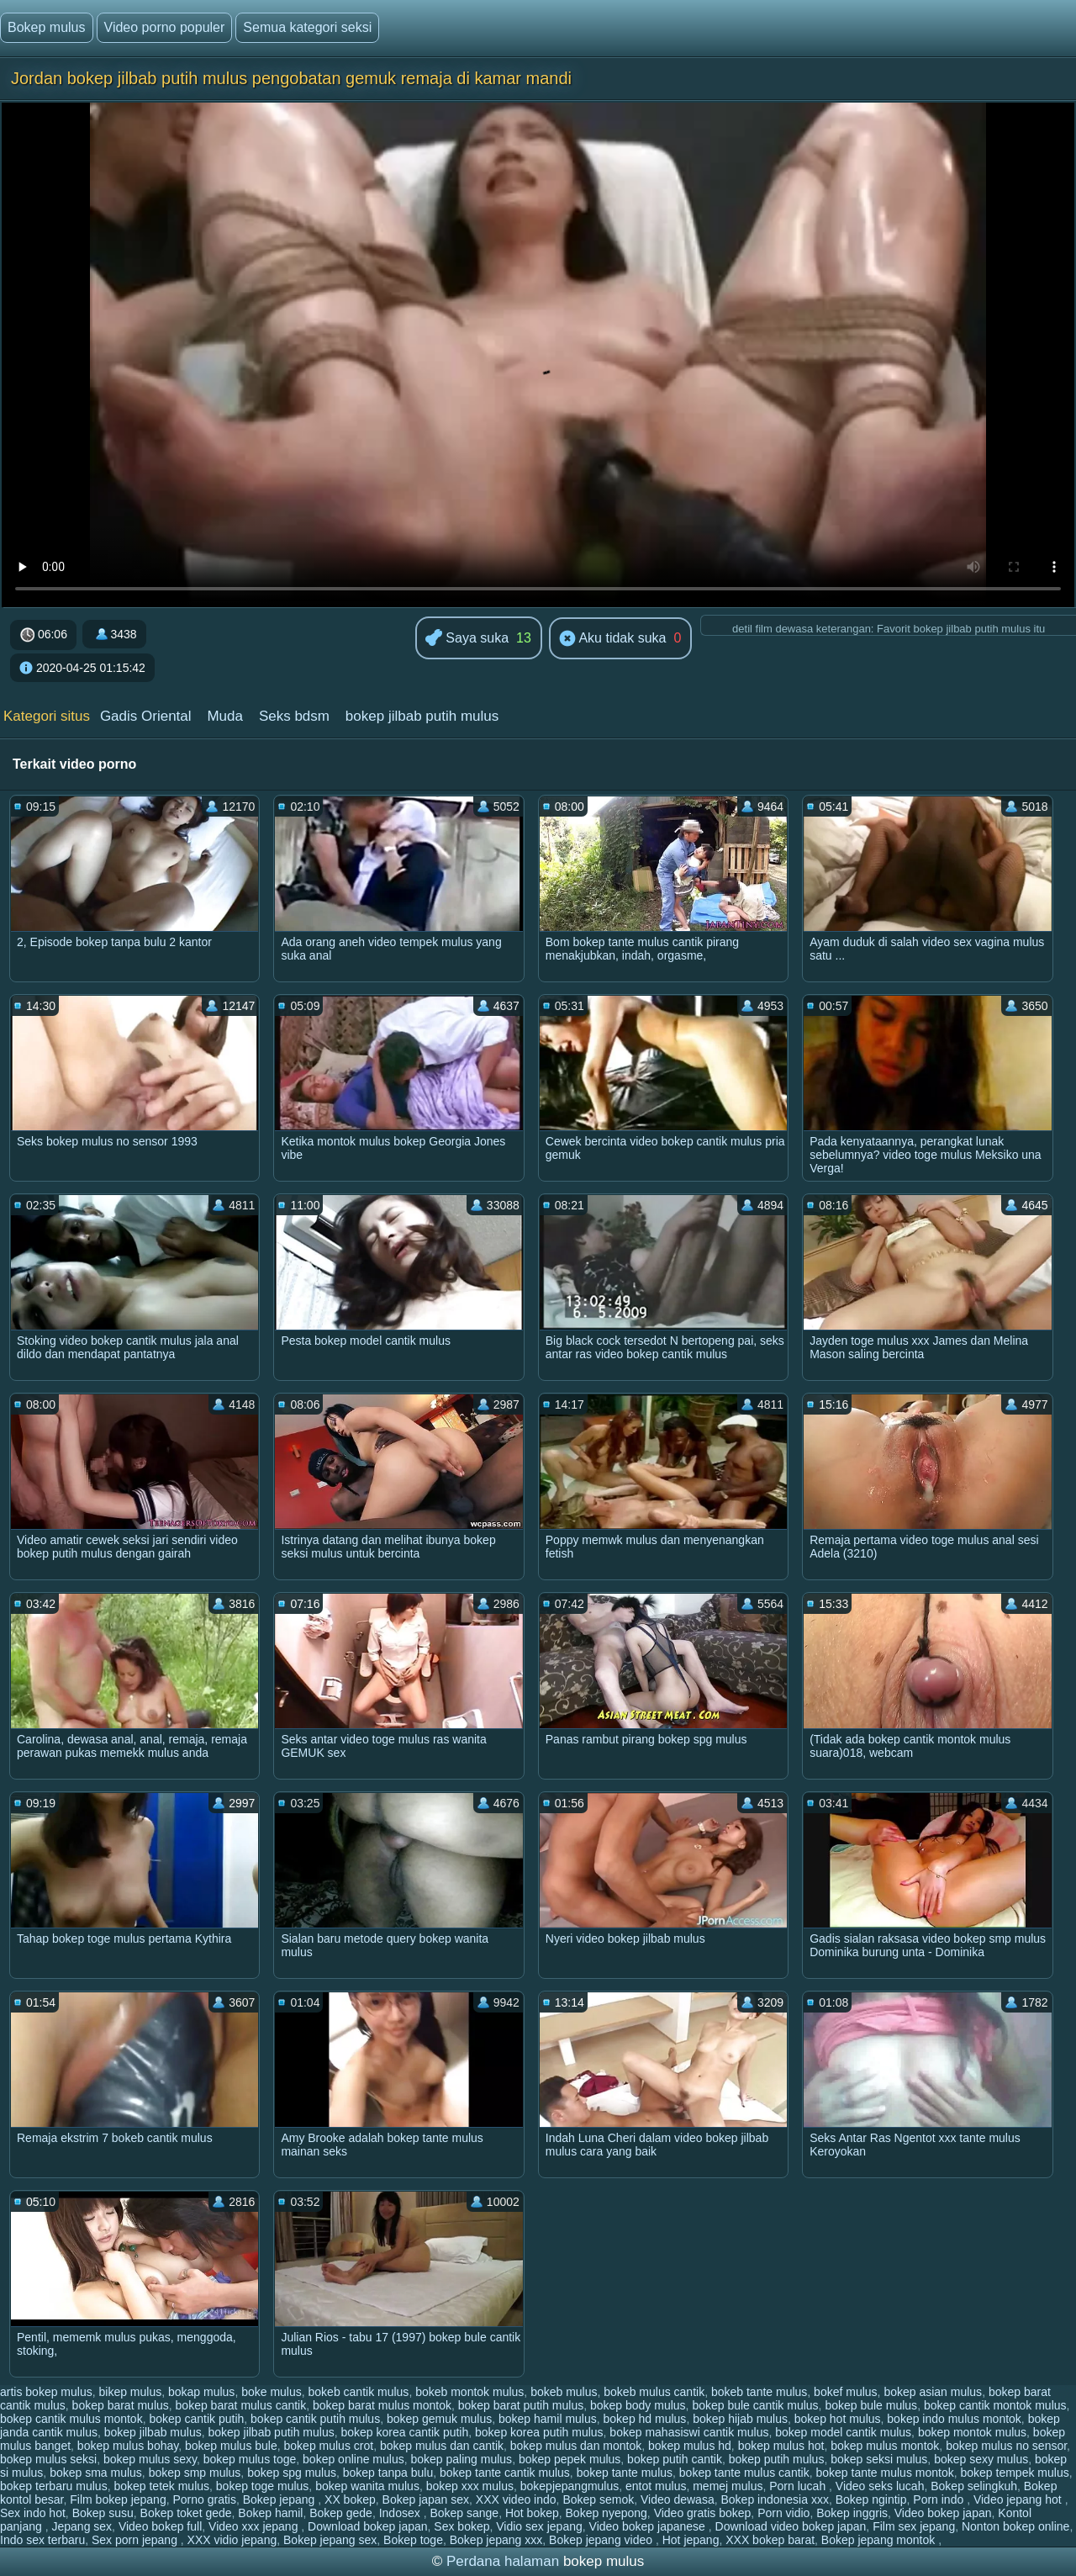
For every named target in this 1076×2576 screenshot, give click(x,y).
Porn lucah (799, 2486)
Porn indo (940, 2499)
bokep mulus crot (329, 2445)
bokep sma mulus (96, 2472)
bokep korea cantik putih (404, 2432)
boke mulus (271, 2392)
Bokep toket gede (186, 2513)
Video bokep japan (943, 2513)
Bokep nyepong (606, 2513)
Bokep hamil (270, 2513)
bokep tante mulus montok (884, 2472)
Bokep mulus (47, 27)
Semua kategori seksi (307, 27)
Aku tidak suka (613, 639)
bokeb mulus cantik (654, 2392)
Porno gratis (203, 2499)
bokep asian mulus (932, 2392)
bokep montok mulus (972, 2432)
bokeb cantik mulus (359, 2392)
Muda (225, 716)
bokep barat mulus (120, 2405)
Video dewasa (678, 2499)
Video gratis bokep (703, 2513)
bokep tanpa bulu (388, 2472)
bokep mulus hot (781, 2445)
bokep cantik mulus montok (71, 2418)
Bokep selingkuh (974, 2486)
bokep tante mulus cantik (744, 2472)
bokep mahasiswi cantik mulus (688, 2432)
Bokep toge (413, 2540)
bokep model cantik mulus (843, 2432)
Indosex (401, 2513)
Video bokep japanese (649, 2526)
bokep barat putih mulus (520, 2405)
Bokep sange (464, 2513)
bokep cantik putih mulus (315, 2418)
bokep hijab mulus (740, 2418)
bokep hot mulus (837, 2418)
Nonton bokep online (1015, 2526)
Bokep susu (103, 2513)
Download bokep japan (367, 2526)
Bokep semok (598, 2499)
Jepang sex (82, 2526)
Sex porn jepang (136, 2540)
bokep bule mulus (871, 2405)
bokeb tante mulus (759, 2392)
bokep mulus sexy (150, 2459)
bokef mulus (845, 2392)
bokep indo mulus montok (954, 2418)
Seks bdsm (294, 716)
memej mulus (727, 2486)
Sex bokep (461, 2526)
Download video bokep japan (791, 2526)
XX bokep (350, 2499)
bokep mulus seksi (48, 2459)
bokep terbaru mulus (54, 2486)
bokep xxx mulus (470, 2486)
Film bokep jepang (118, 2499)
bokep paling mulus (461, 2459)
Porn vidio (783, 2513)
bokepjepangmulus (570, 2486)
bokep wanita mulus (367, 2486)
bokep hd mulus (645, 2418)
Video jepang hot (1019, 2499)
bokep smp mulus (195, 2472)
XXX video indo (516, 2499)
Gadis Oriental (146, 716)
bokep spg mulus (291, 2472)
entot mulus (655, 2486)
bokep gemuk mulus (439, 2418)
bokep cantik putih (196, 2418)
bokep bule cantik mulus (755, 2405)
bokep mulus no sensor (1006, 2445)
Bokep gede (340, 2513)
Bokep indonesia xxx (774, 2499)
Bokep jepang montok (879, 2540)
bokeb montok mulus (469, 2392)
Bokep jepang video (602, 2540)
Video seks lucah (880, 2486)
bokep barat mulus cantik (241, 2405)
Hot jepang (691, 2540)
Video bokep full (160, 2526)
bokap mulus (201, 2392)
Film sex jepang (914, 2526)
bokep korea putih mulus (539, 2432)
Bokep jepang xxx (496, 2540)
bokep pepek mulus (569, 2459)
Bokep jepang (281, 2499)
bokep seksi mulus (879, 2459)
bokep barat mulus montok (382, 2405)
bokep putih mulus (777, 2459)
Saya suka (467, 638)
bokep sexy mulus (981, 2459)
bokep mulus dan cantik (442, 2445)
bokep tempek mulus (1014, 2472)
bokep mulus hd (689, 2445)
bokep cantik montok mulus (995, 2405)
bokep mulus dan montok (575, 2445)
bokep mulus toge (250, 2459)
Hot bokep (532, 2513)
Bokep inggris (852, 2513)
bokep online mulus (353, 2459)
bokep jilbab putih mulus (421, 716)
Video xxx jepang (254, 2526)
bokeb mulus (563, 2392)
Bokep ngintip (871, 2499)
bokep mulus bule (231, 2445)
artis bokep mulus (46, 2392)
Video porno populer (164, 27)
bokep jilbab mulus (153, 2432)
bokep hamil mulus (547, 2418)
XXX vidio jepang (232, 2540)
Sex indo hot (33, 2513)
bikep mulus (130, 2392)
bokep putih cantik (674, 2459)
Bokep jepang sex (330, 2540)
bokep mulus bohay (127, 2445)
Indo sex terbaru (42, 2540)
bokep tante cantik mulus (505, 2472)
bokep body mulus (638, 2405)
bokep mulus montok (885, 2445)
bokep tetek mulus (161, 2486)
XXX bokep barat (770, 2540)
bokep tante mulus (624, 2472)
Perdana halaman (502, 2561)
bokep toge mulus (262, 2486)
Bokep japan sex (426, 2499)
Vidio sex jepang (539, 2526)
